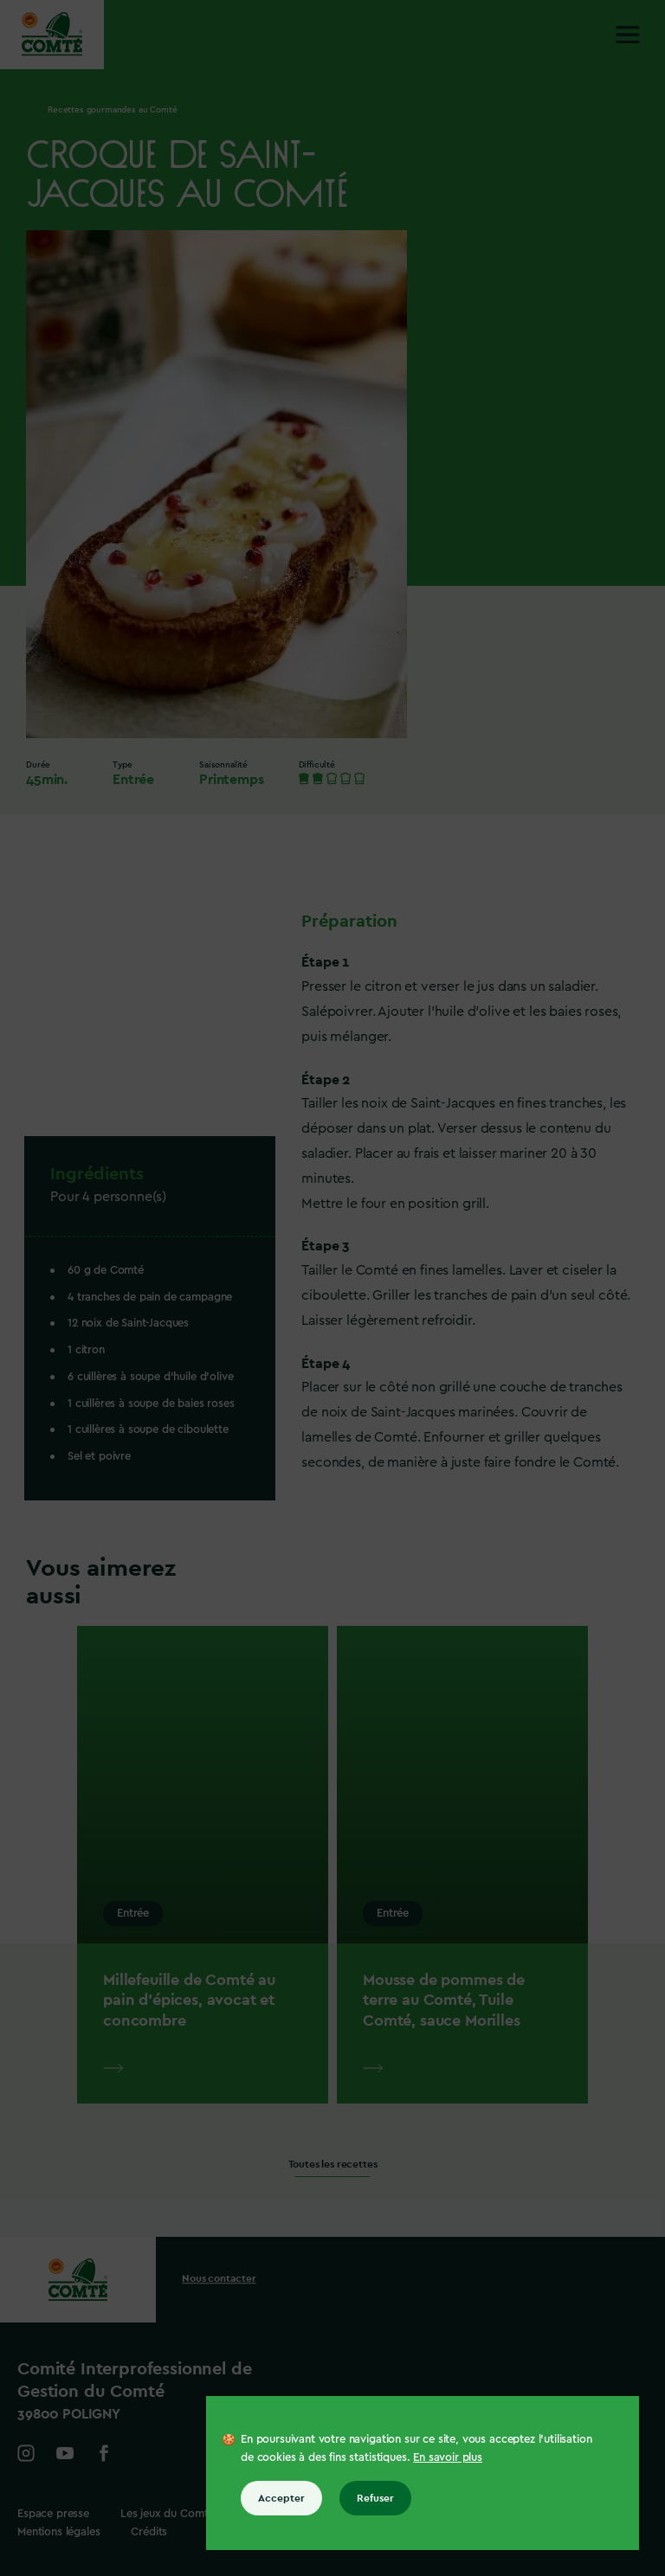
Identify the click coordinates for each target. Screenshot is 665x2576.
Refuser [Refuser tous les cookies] (375, 2498)
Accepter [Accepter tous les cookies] (281, 2498)
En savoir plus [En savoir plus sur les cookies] (447, 2457)
